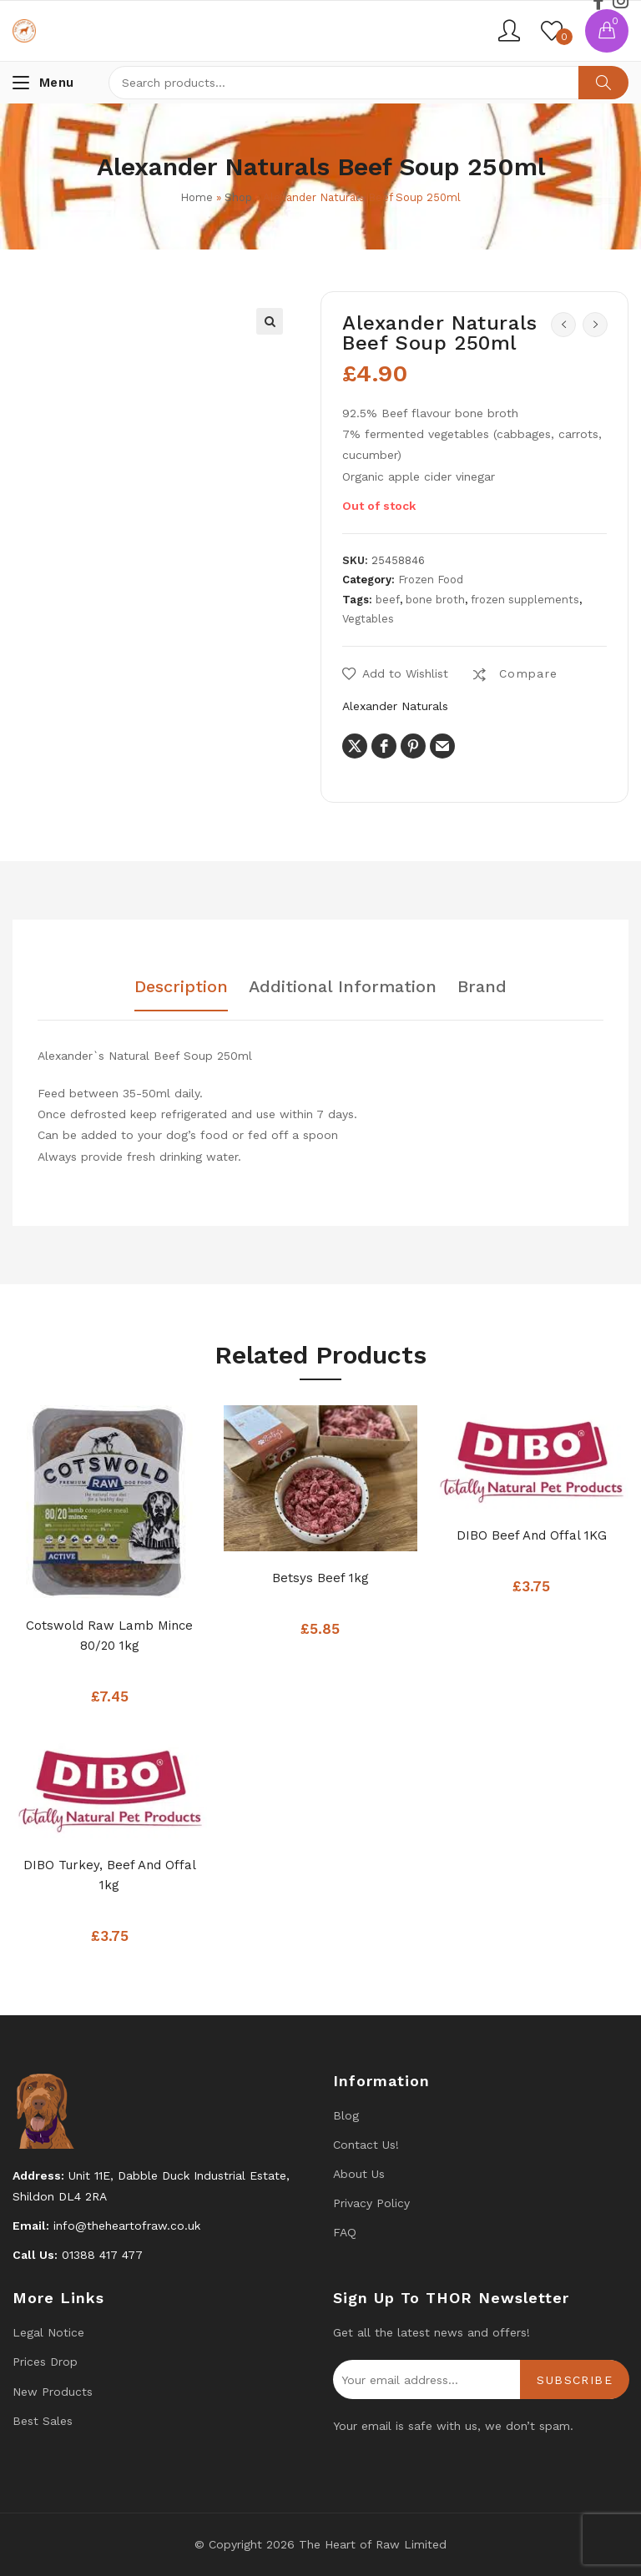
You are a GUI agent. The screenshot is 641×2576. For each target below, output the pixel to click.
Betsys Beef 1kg (320, 1577)
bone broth (435, 599)
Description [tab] (181, 987)
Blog (346, 2115)
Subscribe (575, 2380)
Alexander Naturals (395, 706)
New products (53, 2391)
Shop (238, 197)
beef (388, 599)
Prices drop (45, 2361)
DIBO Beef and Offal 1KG (532, 1535)
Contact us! (366, 2144)
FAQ (344, 2232)
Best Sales (43, 2420)
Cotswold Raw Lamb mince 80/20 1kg (109, 1635)
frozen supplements (525, 599)
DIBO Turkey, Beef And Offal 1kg (109, 1875)
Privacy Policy (371, 2203)
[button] (269, 321)
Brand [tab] (482, 987)
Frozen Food (430, 579)
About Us (359, 2173)
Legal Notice (48, 2332)
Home (196, 197)
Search (603, 82)
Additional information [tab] (343, 987)
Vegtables (368, 618)
